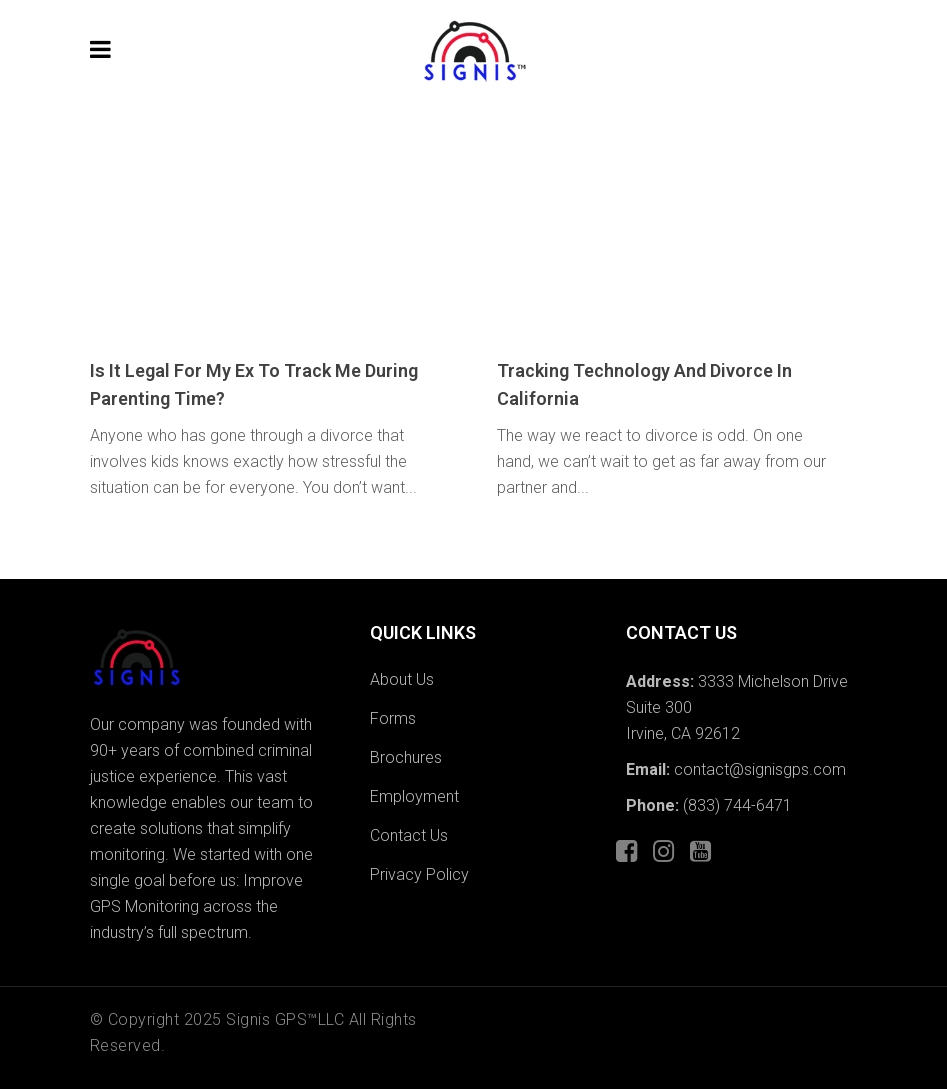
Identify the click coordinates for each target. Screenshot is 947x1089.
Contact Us (409, 835)
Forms (393, 718)
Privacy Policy (419, 874)
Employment (414, 796)
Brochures (406, 757)
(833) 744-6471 (737, 805)
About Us (402, 679)
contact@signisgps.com (758, 769)
